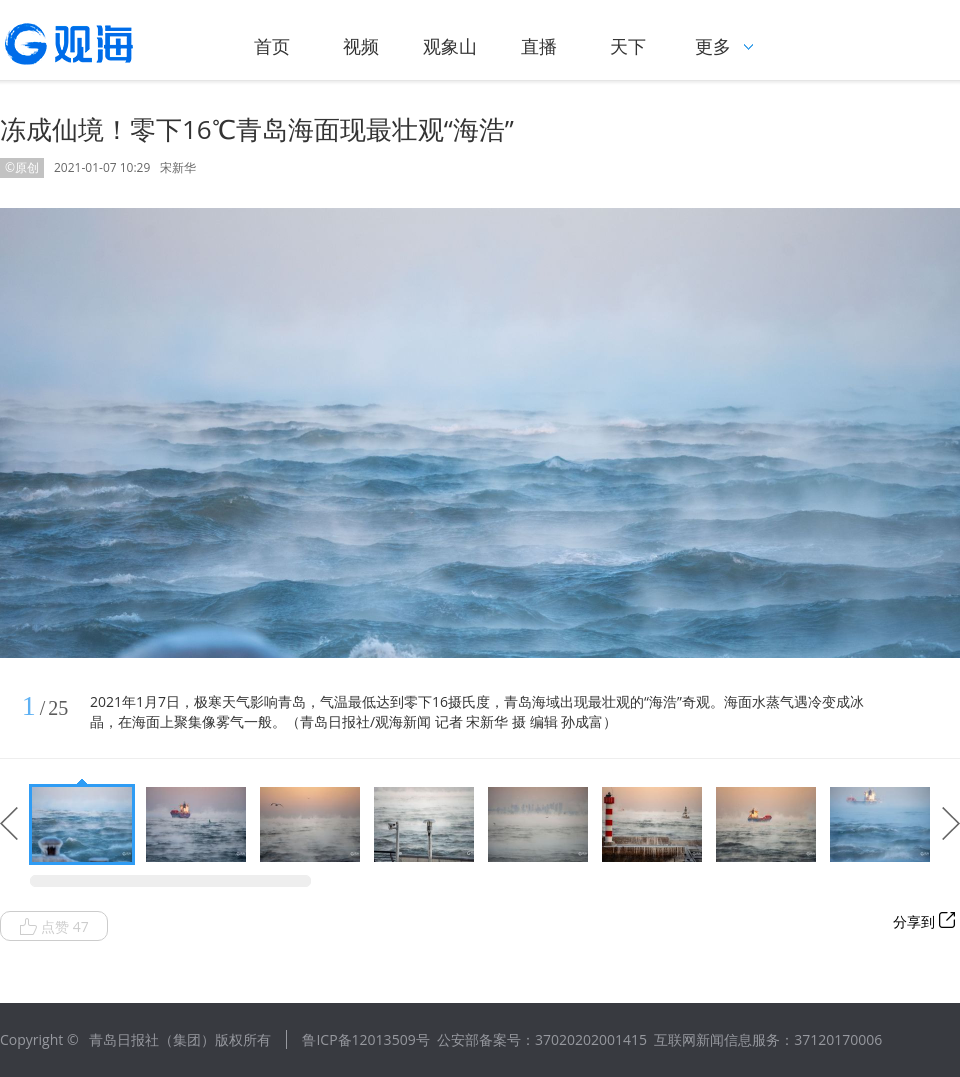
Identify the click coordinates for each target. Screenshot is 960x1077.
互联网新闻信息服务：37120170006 (768, 1039)
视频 (361, 46)
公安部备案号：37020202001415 (542, 1039)
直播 (539, 46)
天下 (628, 46)
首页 (272, 46)
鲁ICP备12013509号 (365, 1039)
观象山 (450, 46)
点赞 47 (54, 927)
